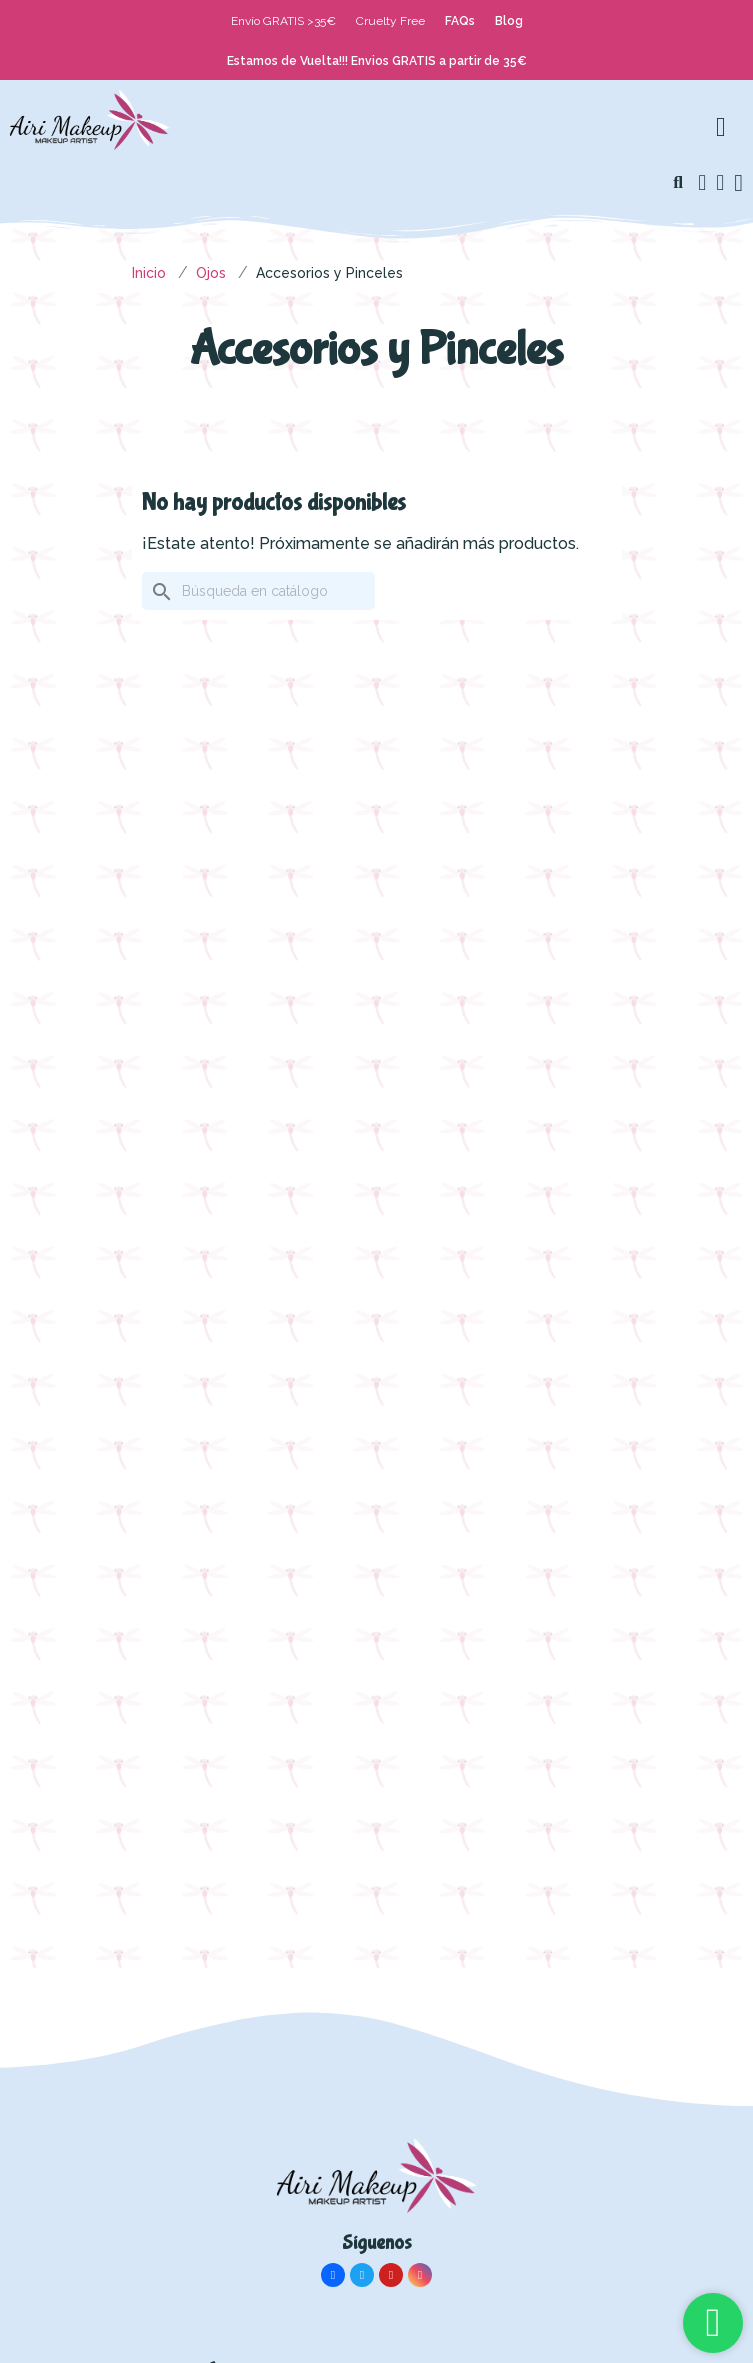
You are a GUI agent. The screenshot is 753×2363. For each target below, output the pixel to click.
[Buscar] (258, 591)
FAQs (460, 21)
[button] (678, 183)
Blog (509, 21)
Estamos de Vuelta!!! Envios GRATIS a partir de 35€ (377, 61)
